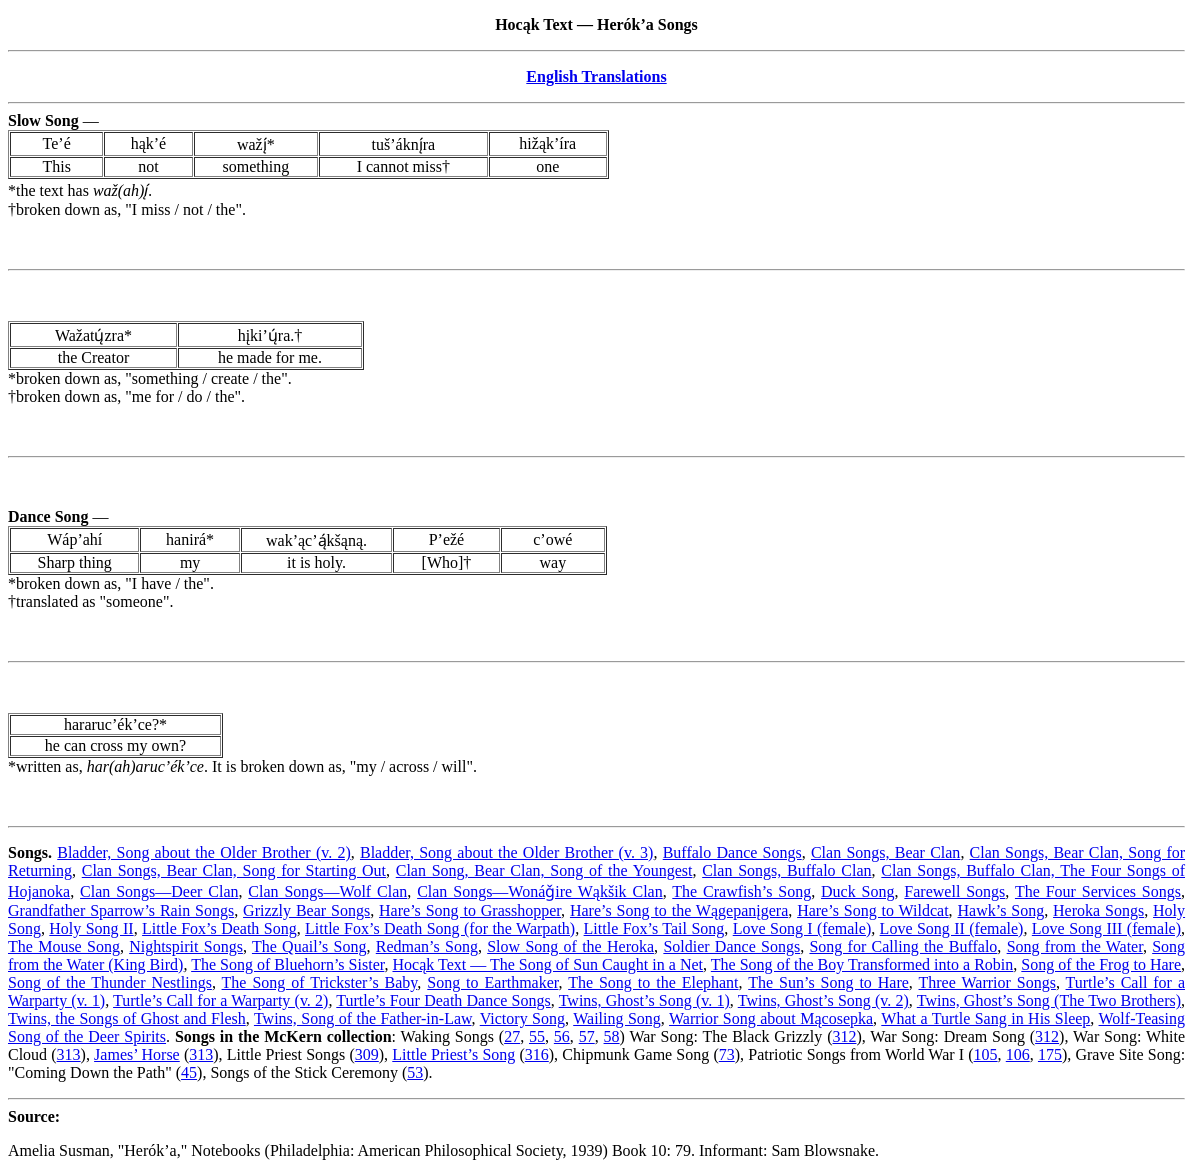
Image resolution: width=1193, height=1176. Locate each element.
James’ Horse (137, 1054)
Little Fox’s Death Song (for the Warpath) (440, 928)
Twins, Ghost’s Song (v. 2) (823, 1000)
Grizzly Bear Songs (306, 910)
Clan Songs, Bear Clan (885, 852)
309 (367, 1054)
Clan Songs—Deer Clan (159, 891)
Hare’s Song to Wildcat (872, 910)
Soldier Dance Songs (731, 946)
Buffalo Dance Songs (732, 852)
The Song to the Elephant (653, 982)
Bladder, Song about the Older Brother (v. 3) (506, 852)
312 (844, 1036)
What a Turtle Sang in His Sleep (985, 1018)
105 (986, 1054)
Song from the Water (1075, 946)
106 (1018, 1054)
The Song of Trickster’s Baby (320, 982)
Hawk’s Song (1001, 910)
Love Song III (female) (1106, 928)
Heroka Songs (1098, 910)
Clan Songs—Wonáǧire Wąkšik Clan (540, 891)
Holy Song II (91, 928)
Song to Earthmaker (492, 982)
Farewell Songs (954, 891)
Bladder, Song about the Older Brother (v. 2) (203, 852)
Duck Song (857, 891)
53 (415, 1072)
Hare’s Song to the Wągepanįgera (679, 910)
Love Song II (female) (952, 928)
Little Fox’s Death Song (219, 928)
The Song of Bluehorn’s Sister (287, 964)
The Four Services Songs (1098, 891)
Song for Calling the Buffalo (903, 946)
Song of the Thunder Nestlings (110, 982)
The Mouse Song (64, 946)
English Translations (596, 76)
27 (512, 1036)
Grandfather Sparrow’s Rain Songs (121, 910)
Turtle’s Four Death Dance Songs (443, 1000)
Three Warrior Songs (987, 982)
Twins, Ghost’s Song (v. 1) (644, 1000)
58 (612, 1036)
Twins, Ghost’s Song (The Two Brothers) (1049, 1000)
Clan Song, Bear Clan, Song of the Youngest (544, 870)
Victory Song (522, 1018)
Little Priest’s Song (453, 1054)
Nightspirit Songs (186, 946)
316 (537, 1054)
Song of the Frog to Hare (1101, 964)
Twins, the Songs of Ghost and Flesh (127, 1018)
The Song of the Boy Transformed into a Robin (862, 964)
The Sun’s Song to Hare (828, 982)
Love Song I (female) (802, 928)
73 (727, 1054)
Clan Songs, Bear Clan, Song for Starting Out (234, 870)
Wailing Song (617, 1018)
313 (69, 1054)
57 (587, 1036)
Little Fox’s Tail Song (654, 928)
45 (189, 1072)
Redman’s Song (427, 946)
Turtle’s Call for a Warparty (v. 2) (220, 1000)
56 (562, 1036)
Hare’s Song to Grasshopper (470, 910)
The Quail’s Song (309, 946)
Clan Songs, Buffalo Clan (786, 870)
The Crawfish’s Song (741, 891)
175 (1050, 1054)
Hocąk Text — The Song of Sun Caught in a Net (547, 964)
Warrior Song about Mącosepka (771, 1018)
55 (537, 1036)
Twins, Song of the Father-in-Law (363, 1018)
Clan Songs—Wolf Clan (327, 891)
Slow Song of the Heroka (570, 946)
